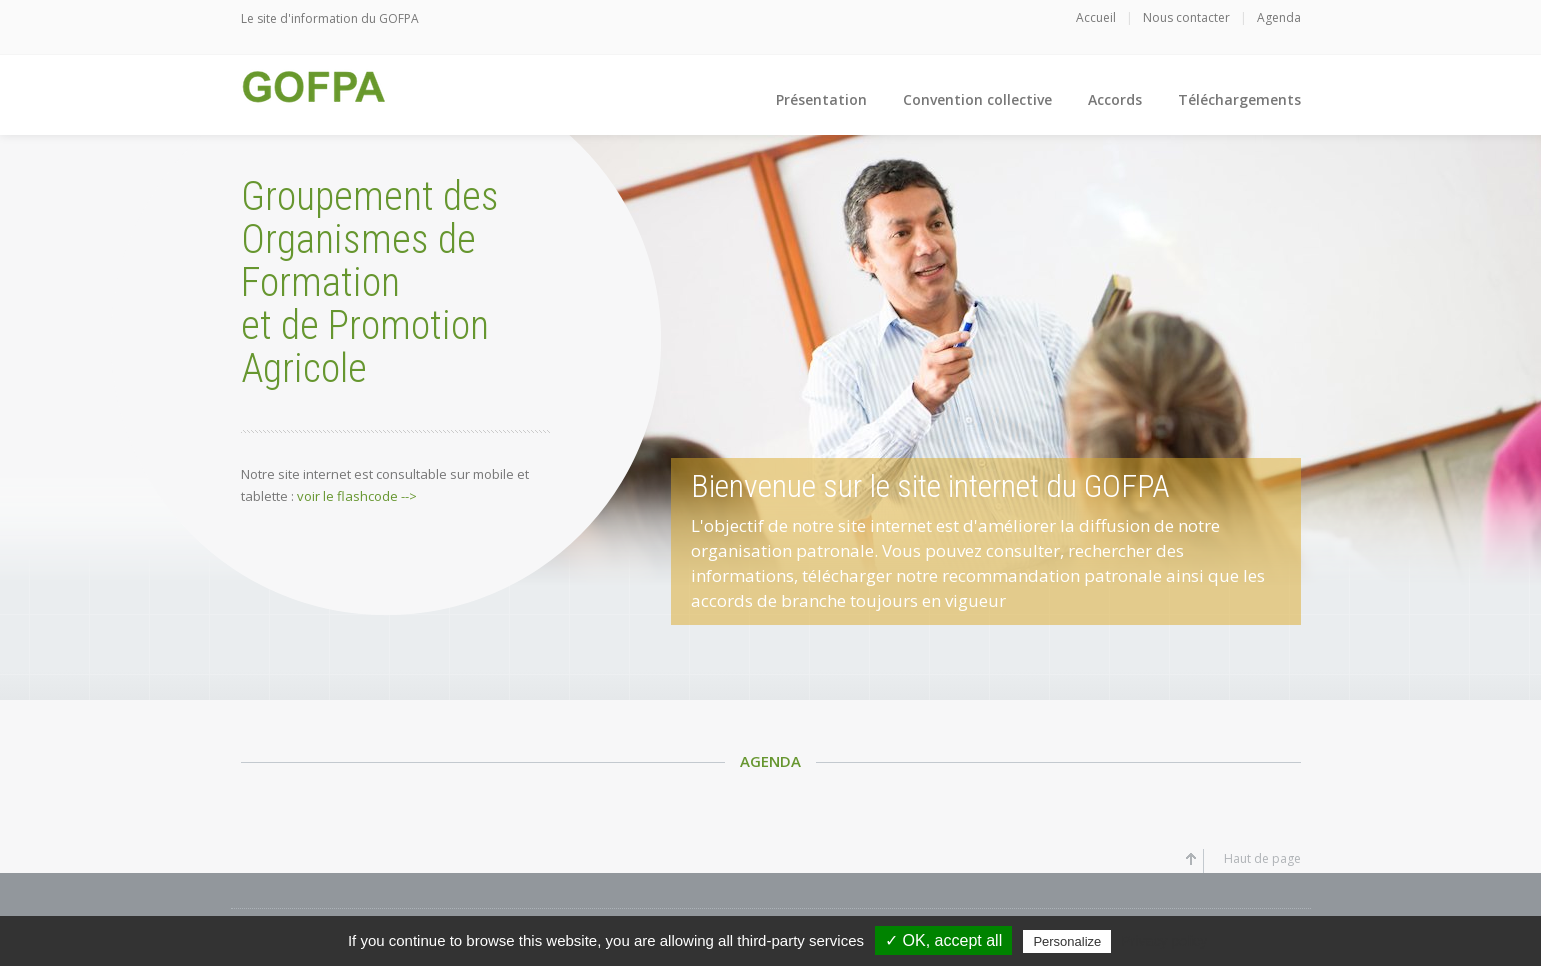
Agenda (1279, 17)
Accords (1115, 99)
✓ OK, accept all (943, 940)
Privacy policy (1164, 941)
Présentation (821, 99)
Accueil (1096, 17)
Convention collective (977, 99)
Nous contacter (1186, 17)
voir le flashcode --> (357, 496)
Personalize (1067, 941)
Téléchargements (1239, 99)
